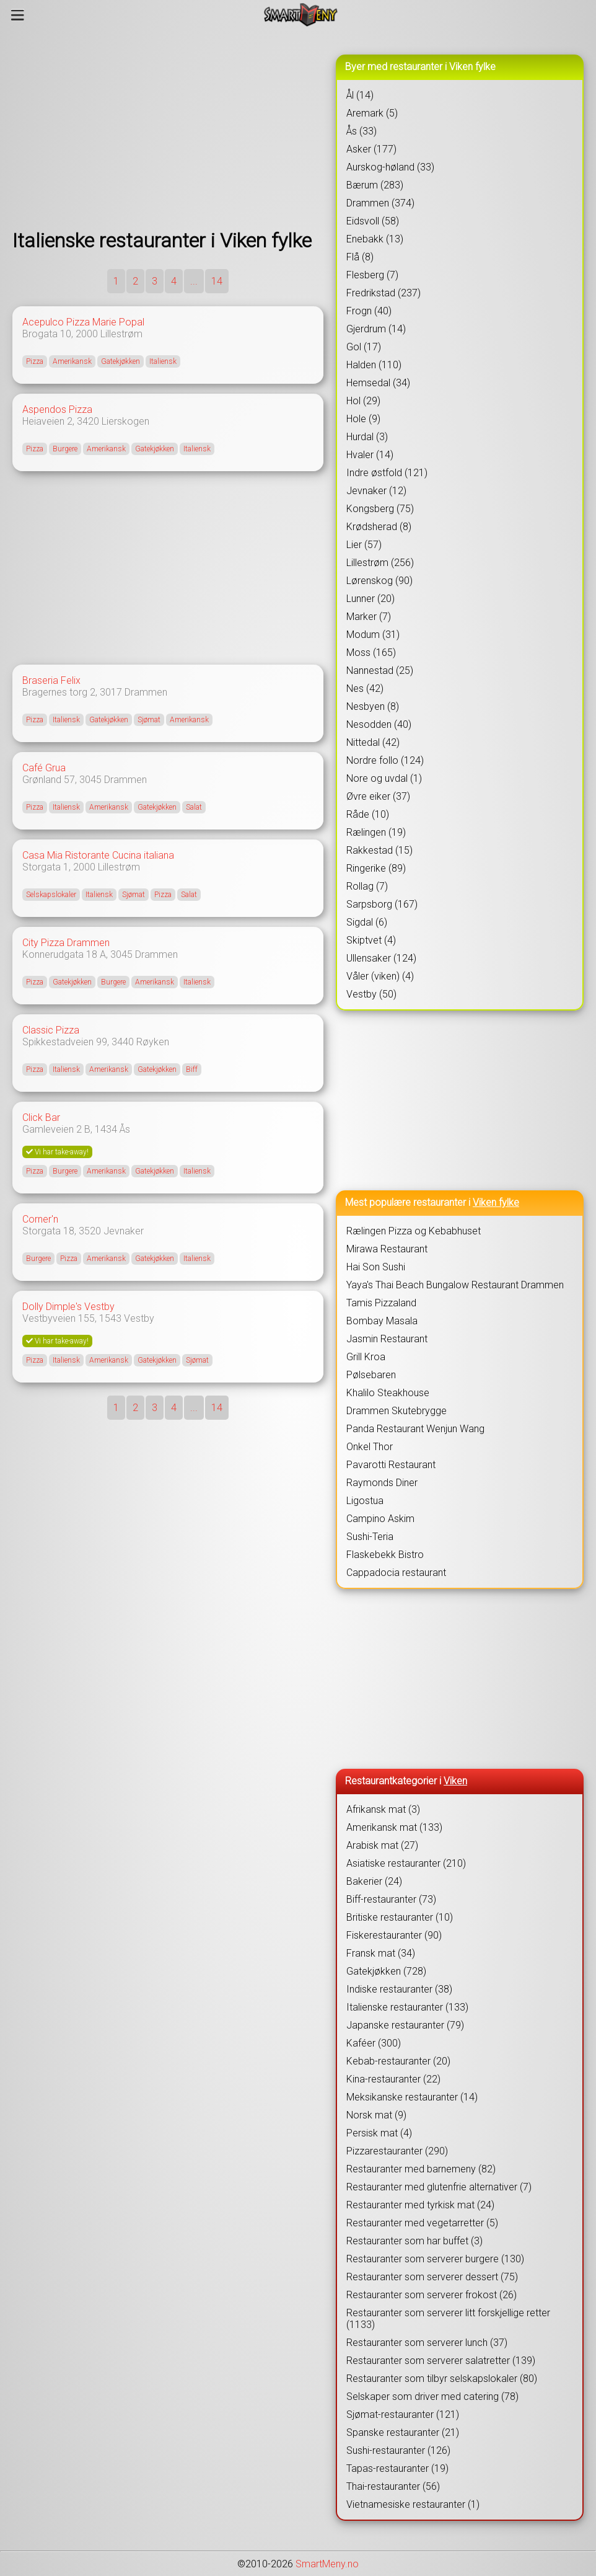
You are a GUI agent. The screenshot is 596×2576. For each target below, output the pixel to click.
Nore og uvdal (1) (384, 778)
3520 (90, 1231)
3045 (90, 780)
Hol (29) (363, 401)
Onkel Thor (369, 1447)
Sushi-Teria (369, 1537)
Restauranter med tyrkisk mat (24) (420, 2205)
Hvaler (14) (369, 455)
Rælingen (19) (376, 832)
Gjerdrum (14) (376, 329)
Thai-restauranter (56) (393, 2486)
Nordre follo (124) (385, 760)
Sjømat (149, 719)
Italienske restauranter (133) (407, 2007)
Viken (455, 1781)
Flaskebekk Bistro (385, 1554)
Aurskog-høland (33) (390, 167)
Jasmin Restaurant (386, 1339)
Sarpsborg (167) (382, 904)
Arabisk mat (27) (382, 1845)
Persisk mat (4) (379, 2133)
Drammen (146, 692)
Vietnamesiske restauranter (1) (413, 2504)
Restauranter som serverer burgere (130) (435, 2259)
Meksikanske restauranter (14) (412, 2097)
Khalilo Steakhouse (387, 1393)
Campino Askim (380, 1519)
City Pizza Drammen (66, 943)
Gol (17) (363, 347)
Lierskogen (125, 421)
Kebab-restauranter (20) (398, 2061)
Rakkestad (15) (379, 850)
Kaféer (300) (373, 2043)
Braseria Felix (51, 680)
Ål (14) (360, 95)
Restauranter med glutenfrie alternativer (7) (439, 2187)
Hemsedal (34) (378, 383)
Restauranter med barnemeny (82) (421, 2169)
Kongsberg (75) (380, 509)
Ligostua (364, 1501)
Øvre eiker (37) (378, 796)
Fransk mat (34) (380, 1953)
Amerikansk (72, 361)
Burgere (65, 449)
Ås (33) (361, 131)
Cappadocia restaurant (396, 1572)
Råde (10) (367, 814)
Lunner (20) (370, 598)
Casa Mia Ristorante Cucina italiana (98, 855)
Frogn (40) (369, 311)
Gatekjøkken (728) (386, 1971)
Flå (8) (360, 257)
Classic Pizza (50, 1030)
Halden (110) (373, 365)
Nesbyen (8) (372, 706)
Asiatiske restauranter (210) (406, 1863)
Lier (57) (364, 545)
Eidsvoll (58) (372, 221)
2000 (87, 334)
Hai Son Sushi (375, 1267)
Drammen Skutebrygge (396, 1411)
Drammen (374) (380, 203)
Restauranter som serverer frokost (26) (431, 2295)
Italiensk (163, 361)
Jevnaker (123, 1231)
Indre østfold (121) (386, 473)
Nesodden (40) (378, 724)
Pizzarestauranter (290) (397, 2151)
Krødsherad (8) (378, 527)
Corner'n (40, 1219)
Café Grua (44, 768)
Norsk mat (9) (376, 2115)
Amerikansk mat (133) (394, 1827)
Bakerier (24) (374, 1881)
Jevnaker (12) (376, 491)
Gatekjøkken (120, 361)
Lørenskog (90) (379, 580)
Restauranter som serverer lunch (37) (426, 2342)
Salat (194, 807)
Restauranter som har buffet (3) (414, 2241)
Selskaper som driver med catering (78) (432, 2396)
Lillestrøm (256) (380, 563)
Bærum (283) (374, 185)
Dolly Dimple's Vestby (68, 1306)
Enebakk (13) (374, 239)
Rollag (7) (367, 886)
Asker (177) (371, 149)
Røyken (152, 1042)
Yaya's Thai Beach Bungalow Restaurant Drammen (455, 1285)
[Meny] (17, 15)
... (194, 281)
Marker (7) (368, 616)
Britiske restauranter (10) (399, 1917)
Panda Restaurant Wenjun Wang (415, 1429)
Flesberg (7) (372, 275)
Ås (125, 1129)
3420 (88, 421)
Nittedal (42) (373, 742)
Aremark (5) (372, 113)
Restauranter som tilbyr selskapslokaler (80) (441, 2378)
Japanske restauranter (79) (405, 2025)
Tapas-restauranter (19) (397, 2468)
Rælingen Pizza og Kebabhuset (413, 1231)
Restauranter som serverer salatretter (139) (440, 2360)
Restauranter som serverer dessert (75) (432, 2277)
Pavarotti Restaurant (391, 1465)
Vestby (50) (371, 994)
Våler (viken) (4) (380, 976)
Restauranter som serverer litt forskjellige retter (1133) (448, 2318)
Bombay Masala (382, 1321)
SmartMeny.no (327, 2564)
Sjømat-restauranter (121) (402, 2414)
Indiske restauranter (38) (399, 1989)
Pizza (34, 361)
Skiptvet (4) (371, 940)
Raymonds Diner (382, 1483)
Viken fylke (496, 1202)
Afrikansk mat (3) (383, 1809)
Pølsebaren (371, 1375)
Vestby (139, 1318)
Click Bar (41, 1117)
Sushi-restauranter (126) (398, 2450)
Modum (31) (373, 634)
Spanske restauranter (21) (402, 2432)
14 (216, 281)
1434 (106, 1129)
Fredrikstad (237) (383, 293)
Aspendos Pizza (57, 409)
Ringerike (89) (376, 868)
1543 (110, 1318)
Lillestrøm (121, 334)
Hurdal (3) (367, 437)
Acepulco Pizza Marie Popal (83, 322)
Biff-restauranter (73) (391, 1899)
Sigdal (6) (366, 922)
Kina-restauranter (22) (393, 2079)
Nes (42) (364, 688)
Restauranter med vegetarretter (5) (422, 2223)
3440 (123, 1042)
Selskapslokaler (51, 894)
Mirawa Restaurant (386, 1249)
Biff (192, 1069)
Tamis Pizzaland (381, 1303)
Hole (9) (363, 419)
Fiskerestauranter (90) (394, 1935)
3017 (111, 692)
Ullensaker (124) (381, 958)
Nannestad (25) (379, 670)
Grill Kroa (365, 1357)
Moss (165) (371, 652)
